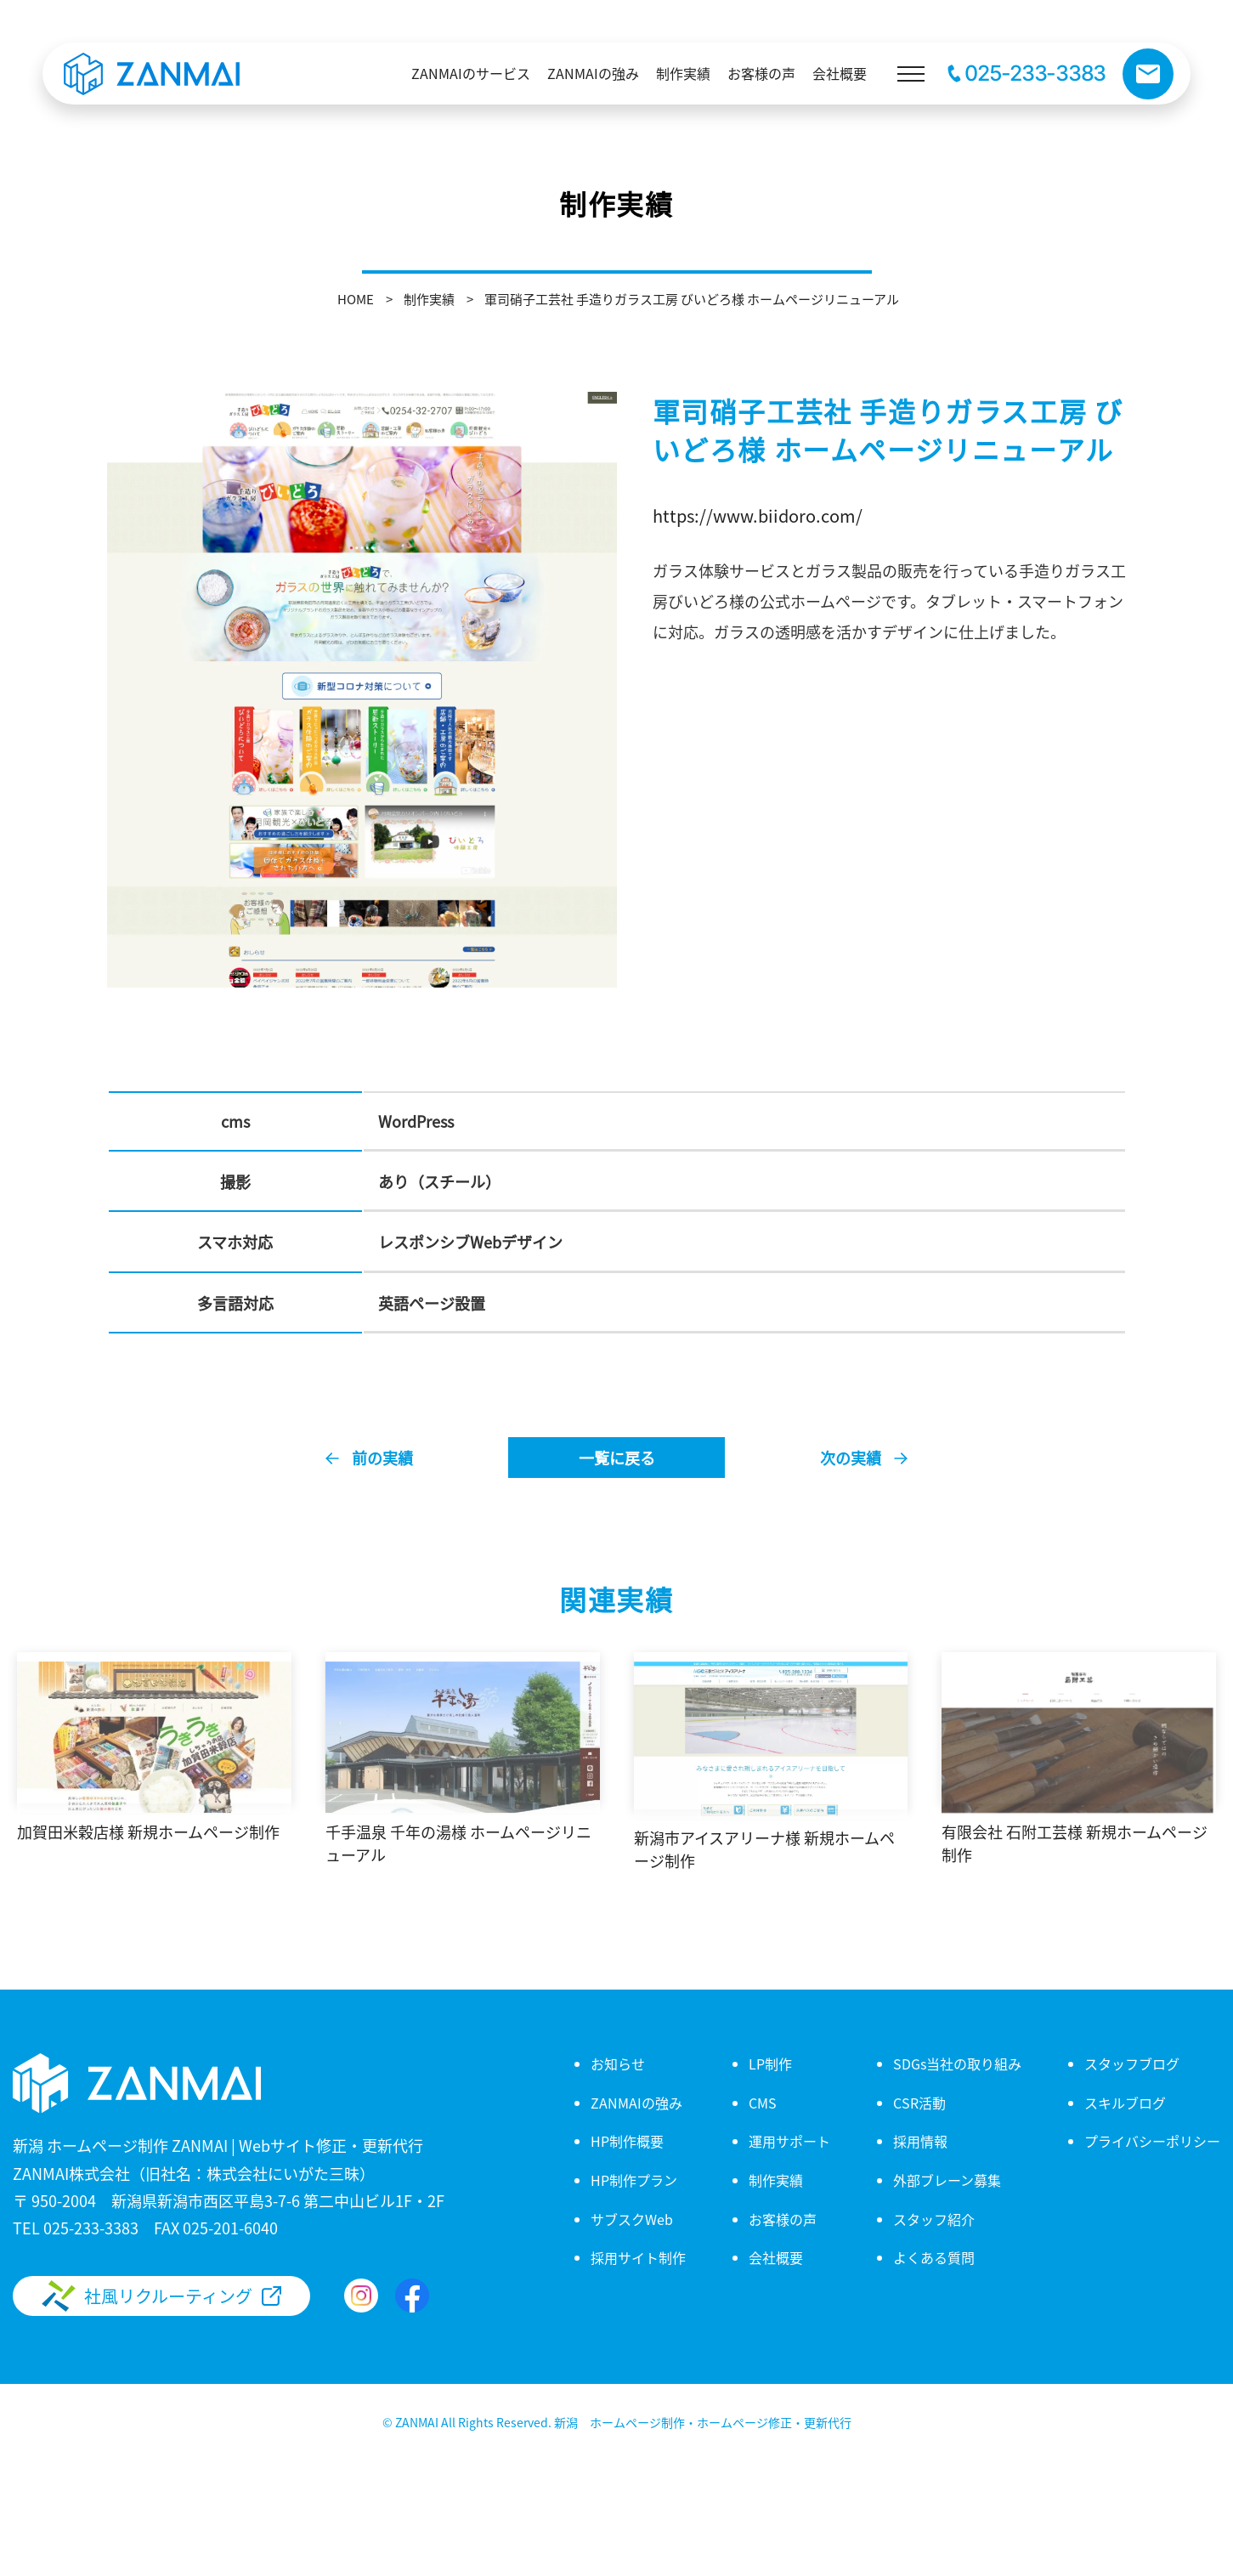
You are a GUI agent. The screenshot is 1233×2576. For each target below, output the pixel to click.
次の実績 (850, 1458)
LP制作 (770, 2063)
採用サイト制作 (638, 2257)
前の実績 (382, 1458)
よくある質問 (934, 2257)
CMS (763, 2102)
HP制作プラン (634, 2180)
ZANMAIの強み (636, 2102)
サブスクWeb (632, 2219)
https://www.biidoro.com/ (758, 515)
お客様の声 (783, 2219)
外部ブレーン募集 (947, 2180)
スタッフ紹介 (934, 2219)
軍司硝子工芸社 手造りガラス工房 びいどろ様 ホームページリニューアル (691, 299)
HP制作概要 (627, 2141)
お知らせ (618, 2063)
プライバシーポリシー (1152, 2141)
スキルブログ (1125, 2102)
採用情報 (920, 2141)
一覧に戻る (617, 1458)
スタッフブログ (1131, 2063)
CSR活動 (919, 2102)
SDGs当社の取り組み (957, 2063)
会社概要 (776, 2257)
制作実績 (429, 299)
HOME (355, 299)
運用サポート (789, 2141)
